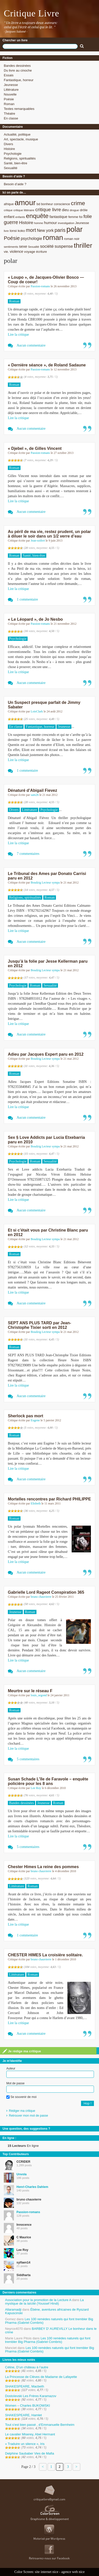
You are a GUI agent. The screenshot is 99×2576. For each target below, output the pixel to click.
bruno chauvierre (41, 1596)
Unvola (21, 2174)
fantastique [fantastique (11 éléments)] (58, 217)
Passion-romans (40, 286)
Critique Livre (31, 13)
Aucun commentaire (31, 345)
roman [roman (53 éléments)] (53, 237)
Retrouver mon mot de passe (28, 2115)
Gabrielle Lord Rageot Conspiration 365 (46, 1592)
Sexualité (10, 168)
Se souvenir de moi (21, 2097)
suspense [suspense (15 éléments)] (63, 246)
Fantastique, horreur (18, 80)
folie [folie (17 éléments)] (87, 216)
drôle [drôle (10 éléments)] (83, 210)
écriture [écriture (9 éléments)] (41, 252)
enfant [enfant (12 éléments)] (9, 216)
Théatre (9, 113)
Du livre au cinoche (18, 70)
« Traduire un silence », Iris (25, 2444)
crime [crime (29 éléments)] (78, 203)
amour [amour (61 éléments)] (25, 202)
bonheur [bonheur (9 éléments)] (47, 204)
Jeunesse (11, 85)
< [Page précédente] (43, 2467)
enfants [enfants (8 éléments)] (20, 216)
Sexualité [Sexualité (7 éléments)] (33, 246)
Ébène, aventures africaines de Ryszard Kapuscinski (47, 2311)
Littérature (11, 89)
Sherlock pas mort (25, 1416)
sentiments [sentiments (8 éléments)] (11, 246)
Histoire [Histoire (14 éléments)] (26, 222)
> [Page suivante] (76, 2467)
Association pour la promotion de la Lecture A (38, 2300)
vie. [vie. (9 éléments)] (6, 252)
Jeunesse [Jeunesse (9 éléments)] (82, 223)
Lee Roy (36, 1788)
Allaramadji (13, 2309)
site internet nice (46, 2572)
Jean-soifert (38, 540)
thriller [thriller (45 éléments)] (83, 245)
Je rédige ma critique (22, 2051)
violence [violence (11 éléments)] (16, 251)
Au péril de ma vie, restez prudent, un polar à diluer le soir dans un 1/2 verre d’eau (49, 533)
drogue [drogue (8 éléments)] (74, 210)
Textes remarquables (19, 109)
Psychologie (13, 153)
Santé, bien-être (15, 163)
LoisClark (37, 711)
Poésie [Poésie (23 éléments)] (12, 238)
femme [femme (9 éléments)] (73, 217)
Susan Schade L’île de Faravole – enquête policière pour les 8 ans (48, 1781)
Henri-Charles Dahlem (32, 2187)
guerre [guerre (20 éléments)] (11, 222)
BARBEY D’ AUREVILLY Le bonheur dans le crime (51, 2330)
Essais (8, 75)
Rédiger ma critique (22, 2111)
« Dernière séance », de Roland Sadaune (47, 365)
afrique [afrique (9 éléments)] (9, 204)
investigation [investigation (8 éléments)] (66, 223)
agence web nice (73, 2572)
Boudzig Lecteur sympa (45, 882)
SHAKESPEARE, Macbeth (24, 2386)
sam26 (34, 795)
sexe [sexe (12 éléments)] (23, 246)
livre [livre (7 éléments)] (6, 230)
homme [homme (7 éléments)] (38, 223)
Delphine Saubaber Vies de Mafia (29, 2453)
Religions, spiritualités (20, 158)
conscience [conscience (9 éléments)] (62, 204)
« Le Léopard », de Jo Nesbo (35, 619)
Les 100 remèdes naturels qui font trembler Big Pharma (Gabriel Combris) (49, 2320)
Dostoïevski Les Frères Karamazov (30, 2396)
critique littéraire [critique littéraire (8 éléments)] (23, 210)
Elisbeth (36, 1503)
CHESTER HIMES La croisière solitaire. (45, 1955)
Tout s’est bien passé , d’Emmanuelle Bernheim (39, 2425)
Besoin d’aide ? (15, 184)
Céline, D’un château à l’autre (26, 2367)
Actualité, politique (17, 134)
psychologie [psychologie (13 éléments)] (31, 238)
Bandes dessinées (17, 66)
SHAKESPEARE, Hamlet (23, 2415)
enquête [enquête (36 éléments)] (37, 215)
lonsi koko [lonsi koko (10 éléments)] (17, 231)
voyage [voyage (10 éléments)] (29, 252)
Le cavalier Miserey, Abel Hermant (30, 2434)
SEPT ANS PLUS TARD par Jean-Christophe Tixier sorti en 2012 (39, 1325)
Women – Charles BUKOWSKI (27, 2405)
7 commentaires (28, 854)
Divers (8, 144)
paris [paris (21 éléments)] (60, 230)
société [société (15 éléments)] (47, 246)
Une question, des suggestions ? (26, 2128)
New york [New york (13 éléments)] (45, 230)
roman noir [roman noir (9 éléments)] (72, 239)
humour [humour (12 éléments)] (50, 223)
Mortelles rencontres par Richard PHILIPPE (49, 1499)
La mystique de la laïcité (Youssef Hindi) (44, 2301)
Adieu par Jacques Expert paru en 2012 (46, 1054)
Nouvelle (10, 94)
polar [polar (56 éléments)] (74, 229)
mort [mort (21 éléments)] (31, 230)
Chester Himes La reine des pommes (43, 1867)
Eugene (35, 1420)
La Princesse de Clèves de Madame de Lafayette (41, 2377)
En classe (11, 118)
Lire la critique (18, 334)
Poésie (9, 99)
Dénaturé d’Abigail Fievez (32, 790)
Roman (9, 104)
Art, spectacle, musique (21, 139)
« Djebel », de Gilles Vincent (35, 448)
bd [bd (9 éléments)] (38, 204)
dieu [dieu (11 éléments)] (65, 210)
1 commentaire (27, 599)
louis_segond (39, 1695)
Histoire (9, 149)
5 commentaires (28, 1759)
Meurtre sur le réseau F (30, 1691)
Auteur (10, 2068)
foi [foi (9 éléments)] (80, 217)
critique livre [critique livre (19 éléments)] (48, 209)
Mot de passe (15, 2083)
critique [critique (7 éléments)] (8, 210)
